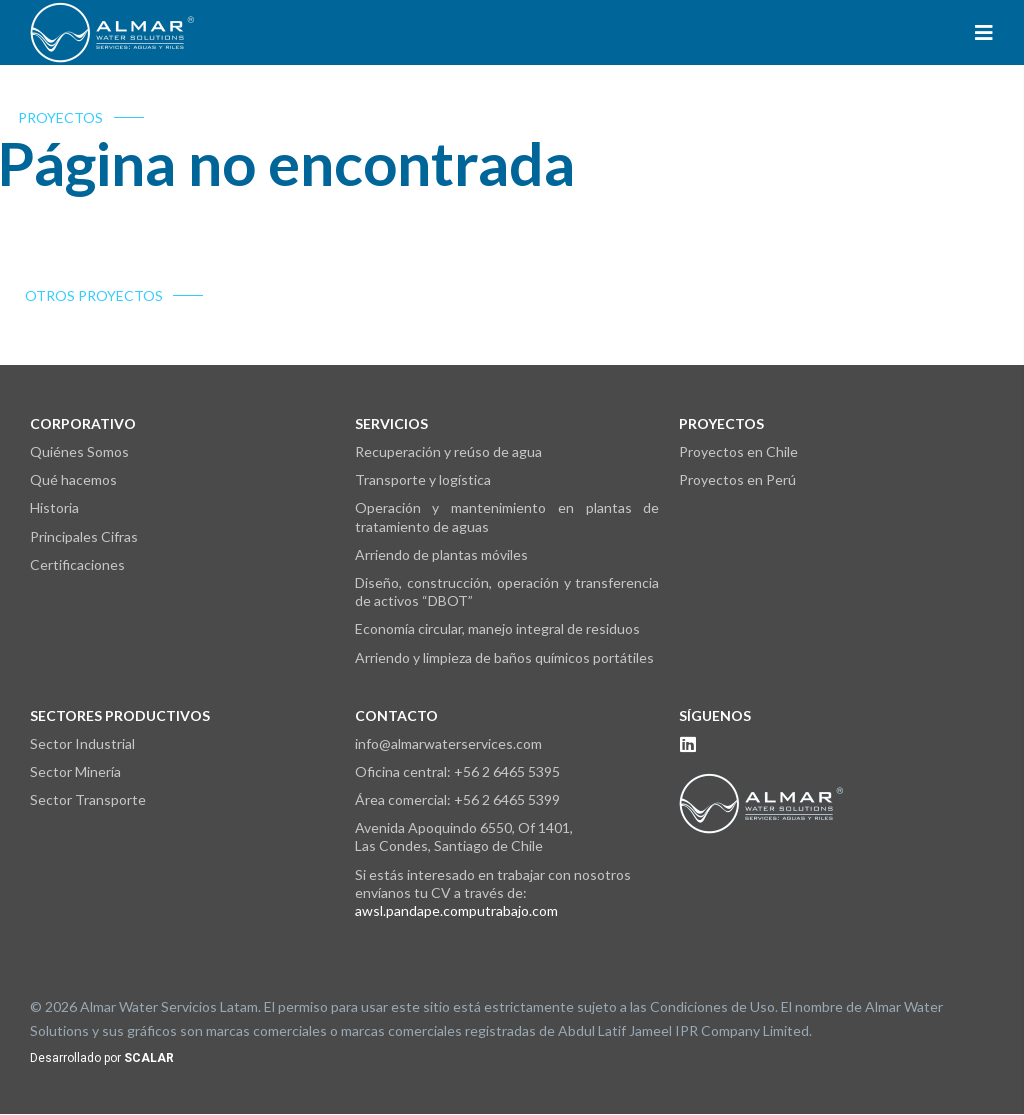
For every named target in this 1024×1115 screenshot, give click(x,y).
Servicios (391, 423)
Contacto (396, 715)
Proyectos (721, 423)
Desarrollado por (102, 1058)
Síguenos (715, 715)
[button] (984, 33)
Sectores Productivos (120, 715)
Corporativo (83, 423)
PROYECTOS (46, 117)
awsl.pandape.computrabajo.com (456, 910)
